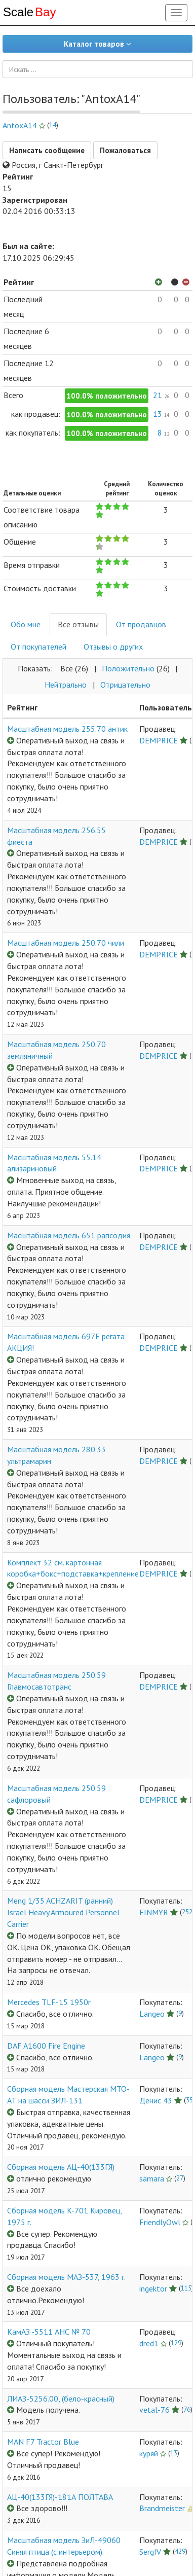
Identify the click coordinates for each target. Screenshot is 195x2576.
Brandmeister (162, 2508)
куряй (148, 2453)
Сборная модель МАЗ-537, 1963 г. (66, 2277)
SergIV (150, 2552)
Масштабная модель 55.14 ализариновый (54, 1163)
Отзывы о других (113, 646)
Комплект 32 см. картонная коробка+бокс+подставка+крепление (73, 1568)
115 (186, 2288)
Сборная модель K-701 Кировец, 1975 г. (64, 2216)
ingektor (153, 2288)
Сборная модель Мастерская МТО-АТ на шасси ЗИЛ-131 (68, 2094)
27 (179, 2178)
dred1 (149, 2343)
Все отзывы (78, 624)
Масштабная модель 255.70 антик (67, 729)
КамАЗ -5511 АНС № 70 (49, 2332)
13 (173, 2452)
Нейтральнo (66, 684)
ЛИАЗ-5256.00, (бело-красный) (60, 2398)
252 (187, 1911)
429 (180, 2551)
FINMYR (153, 1912)
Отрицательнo (125, 684)
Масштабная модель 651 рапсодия (68, 1235)
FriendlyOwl (159, 2222)
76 (186, 2409)
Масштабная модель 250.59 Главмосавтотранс (56, 1681)
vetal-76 (154, 2410)
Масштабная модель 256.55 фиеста (56, 836)
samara (151, 2178)
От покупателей (38, 646)
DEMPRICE (158, 740)
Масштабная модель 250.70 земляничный (56, 1050)
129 (176, 2342)
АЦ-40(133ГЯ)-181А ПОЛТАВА (60, 2497)
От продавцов (141, 624)
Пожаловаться (125, 150)
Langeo (152, 2014)
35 (189, 2099)
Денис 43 (155, 2100)
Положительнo (128, 668)
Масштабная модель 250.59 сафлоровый (56, 1794)
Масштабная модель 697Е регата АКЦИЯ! (66, 1342)
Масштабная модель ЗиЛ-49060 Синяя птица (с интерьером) (64, 2546)
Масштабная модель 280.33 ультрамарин (56, 1455)
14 (52, 124)
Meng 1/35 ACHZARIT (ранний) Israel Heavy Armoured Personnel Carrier (63, 1912)
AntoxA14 (20, 125)
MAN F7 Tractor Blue (43, 2442)
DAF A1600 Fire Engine (46, 2046)
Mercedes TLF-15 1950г (49, 2002)
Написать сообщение (47, 150)
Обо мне (26, 624)
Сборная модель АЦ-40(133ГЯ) (60, 2167)
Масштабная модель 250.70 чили (65, 943)
